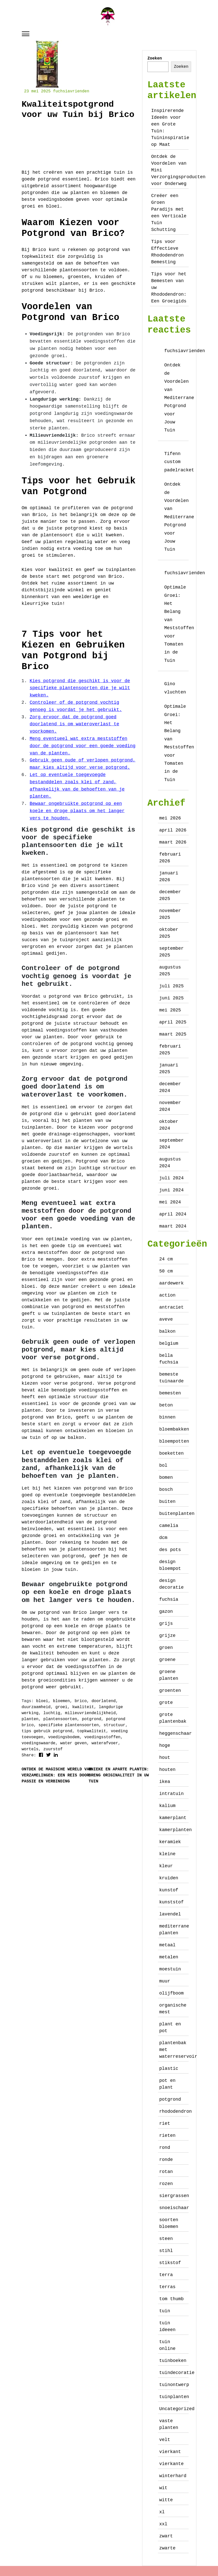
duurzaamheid (36, 1707)
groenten (170, 1691)
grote (166, 1703)
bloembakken (174, 1429)
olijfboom (171, 1993)
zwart (166, 2536)
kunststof (171, 1902)
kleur (166, 1866)
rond (164, 2148)
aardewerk (171, 1283)
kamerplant (172, 1818)
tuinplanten (174, 2397)
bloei (42, 1701)
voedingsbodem (64, 1737)
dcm (163, 1538)
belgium (168, 1343)
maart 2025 (172, 1034)
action (167, 1295)
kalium (167, 1806)
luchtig (51, 1713)
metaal (167, 1945)
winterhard (172, 2476)
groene (167, 1660)
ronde (166, 2160)
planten (30, 1719)
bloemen (61, 1701)
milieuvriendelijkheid (90, 1713)
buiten (167, 1502)
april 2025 (172, 1022)
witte (166, 2500)
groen (166, 1648)
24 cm (166, 1259)
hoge (164, 1746)
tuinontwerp (174, 2385)
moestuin (170, 1969)
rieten (167, 2136)
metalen (168, 1957)
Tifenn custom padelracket (179, 462)
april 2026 (172, 830)
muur (164, 1981)
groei (61, 1707)
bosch (166, 1490)
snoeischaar (174, 2208)
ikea (164, 1782)
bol (163, 1465)
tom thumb (171, 2299)
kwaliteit (83, 1707)
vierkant (170, 2452)
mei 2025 (170, 1010)
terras (167, 2287)
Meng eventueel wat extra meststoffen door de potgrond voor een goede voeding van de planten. (82, 746)
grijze (167, 1636)
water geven (73, 1743)
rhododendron (175, 2111)
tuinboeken (172, 2361)
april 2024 (172, 1214)
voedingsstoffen (102, 1737)
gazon (166, 1611)
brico (81, 1701)
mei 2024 (170, 1202)
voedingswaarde (38, 1743)
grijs (166, 1624)
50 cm (166, 1271)
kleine (167, 1854)
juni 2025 (171, 998)
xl (162, 2512)
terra (166, 2275)
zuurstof (53, 1749)
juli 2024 (171, 1178)
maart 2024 (172, 1226)
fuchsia (168, 1599)
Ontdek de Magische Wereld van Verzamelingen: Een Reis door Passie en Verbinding (56, 1775)
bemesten (170, 1393)
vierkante (171, 2464)
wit (163, 2488)
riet (164, 2123)
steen (166, 2239)
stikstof (170, 2263)
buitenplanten (176, 1514)
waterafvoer (104, 1743)
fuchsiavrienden (184, 351)
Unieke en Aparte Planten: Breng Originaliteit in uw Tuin (134, 1772)
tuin (164, 2311)
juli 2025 (171, 986)
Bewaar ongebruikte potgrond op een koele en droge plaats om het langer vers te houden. (77, 811)
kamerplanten (175, 1830)
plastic (168, 2069)
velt (164, 2440)
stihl (166, 2251)
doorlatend (103, 1701)
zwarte (167, 2548)
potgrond (91, 1719)
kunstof (168, 1890)
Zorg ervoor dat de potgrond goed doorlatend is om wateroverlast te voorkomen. (74, 724)
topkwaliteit (91, 1731)
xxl (163, 2524)
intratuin (171, 1794)
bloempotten (174, 1441)
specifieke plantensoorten (68, 1725)
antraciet (171, 1307)
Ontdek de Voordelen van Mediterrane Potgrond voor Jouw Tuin (179, 397)
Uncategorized (176, 2409)
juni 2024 (171, 1190)
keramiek (170, 1842)
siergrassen (174, 2196)
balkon (167, 1331)
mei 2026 (170, 818)
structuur (114, 1725)
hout (164, 1758)
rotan (166, 2172)
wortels (30, 1749)
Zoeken (154, 58)
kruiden (168, 1878)
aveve (166, 1319)
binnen (167, 1417)
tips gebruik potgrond (47, 1731)
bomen (166, 1477)
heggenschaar (175, 1733)
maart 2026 (172, 842)
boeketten (171, 1453)
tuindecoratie (176, 2373)
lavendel (170, 1914)
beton (166, 1405)
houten (167, 1770)
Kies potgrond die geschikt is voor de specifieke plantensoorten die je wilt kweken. (80, 688)
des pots (170, 1550)
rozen (166, 2184)
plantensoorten (60, 1719)
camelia (168, 1526)
